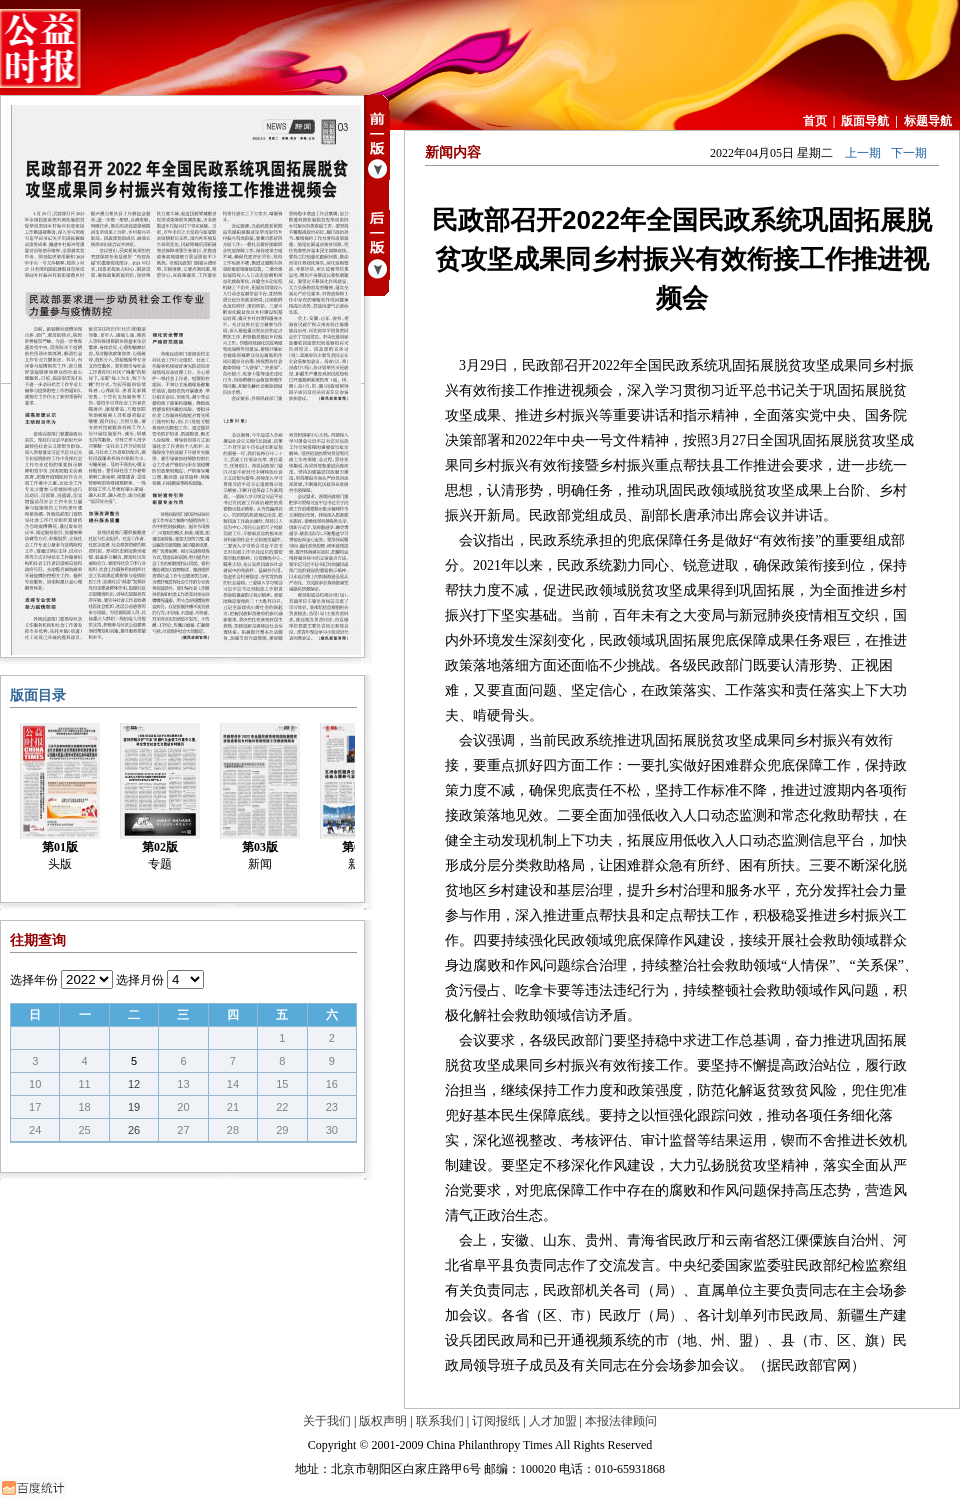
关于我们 (327, 1421)
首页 (815, 121)
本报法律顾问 (621, 1421)
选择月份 (140, 980)
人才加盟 (553, 1421)
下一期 (909, 153)
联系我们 (440, 1421)
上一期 (863, 153)
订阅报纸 (496, 1421)
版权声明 (383, 1421)
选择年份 (34, 980)
